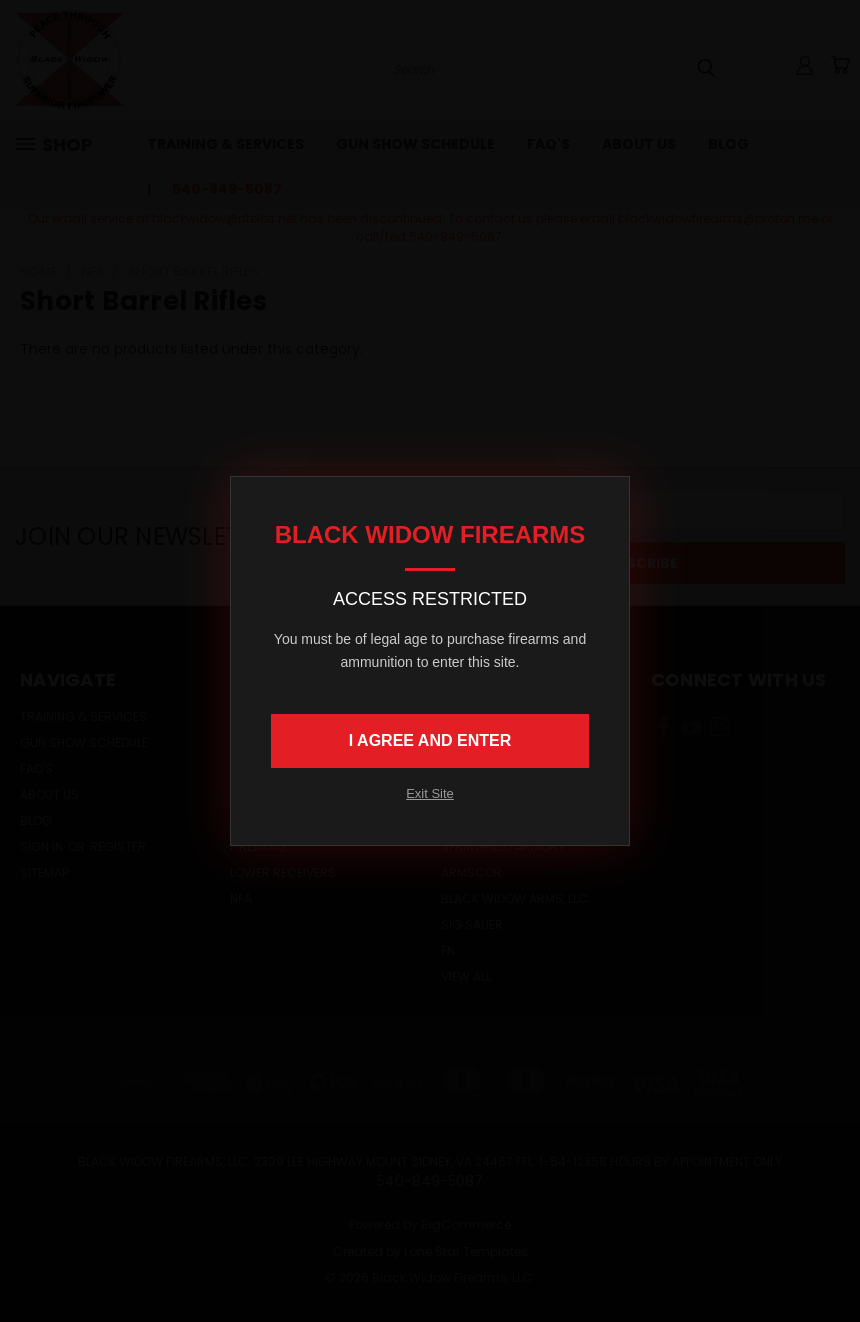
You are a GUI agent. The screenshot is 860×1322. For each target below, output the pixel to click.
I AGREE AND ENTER (430, 740)
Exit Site (430, 793)
